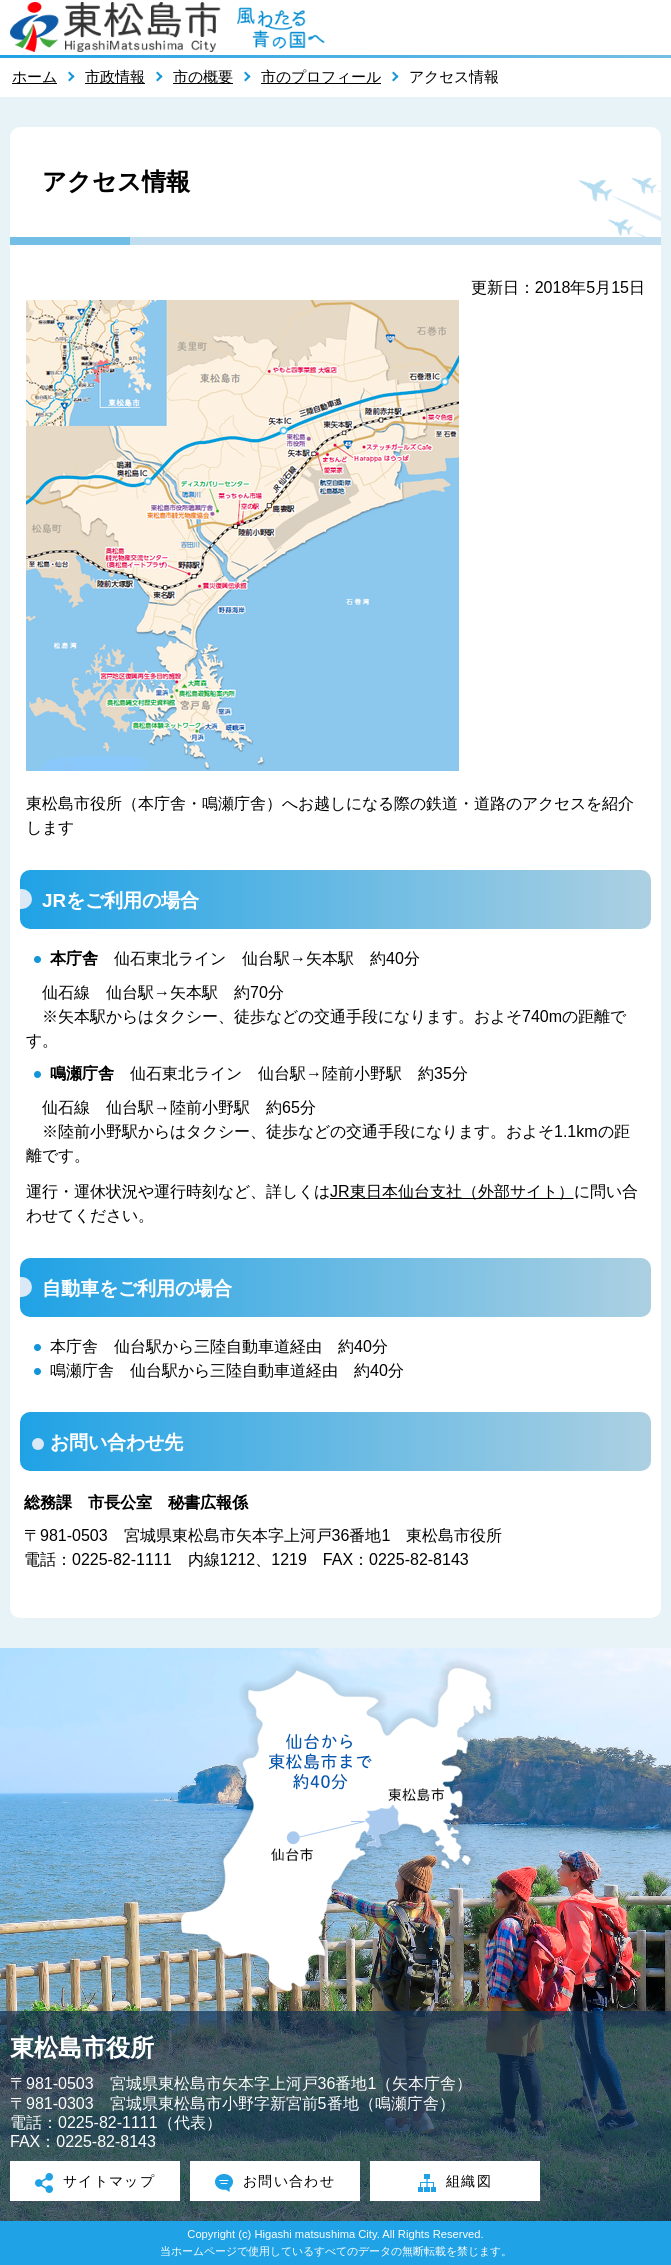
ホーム (34, 76)
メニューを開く (646, 27)
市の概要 (203, 76)
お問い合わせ (275, 2183)
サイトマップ (95, 2183)
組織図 (455, 2183)
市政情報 (115, 76)
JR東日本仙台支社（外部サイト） (452, 1191)
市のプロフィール (321, 76)
